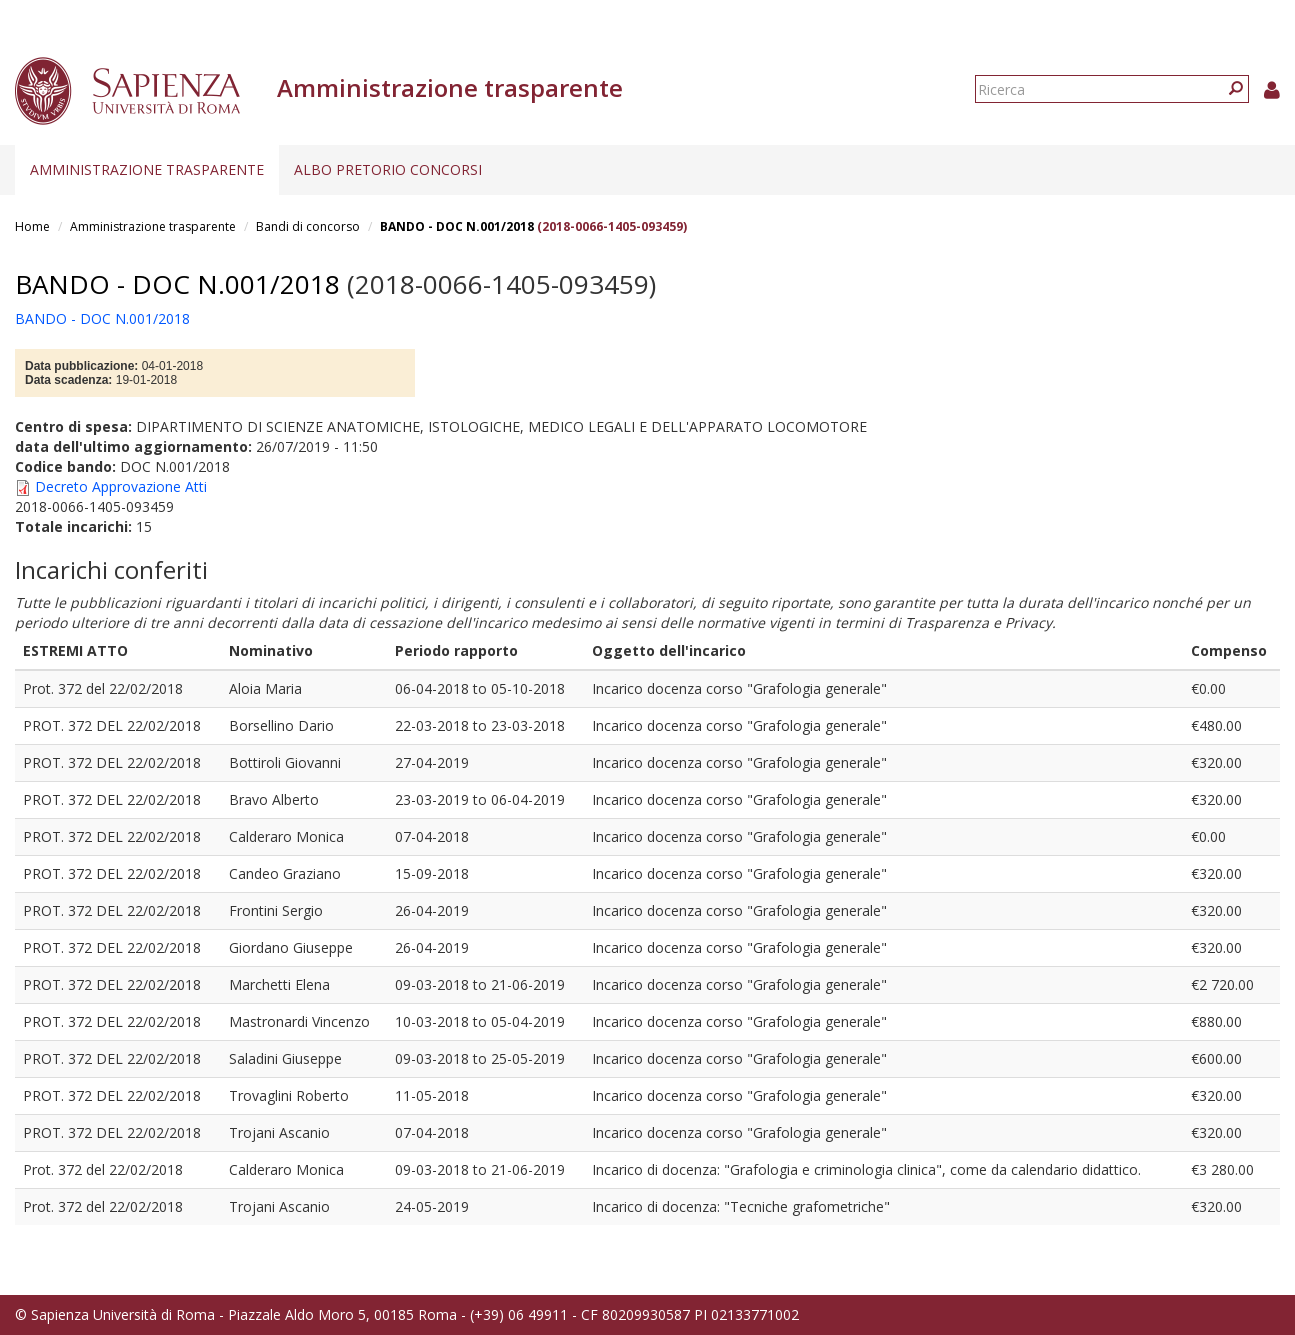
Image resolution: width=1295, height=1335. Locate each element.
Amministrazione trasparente (147, 169)
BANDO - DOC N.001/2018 (457, 226)
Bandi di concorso (308, 226)
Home (32, 226)
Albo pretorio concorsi (388, 169)
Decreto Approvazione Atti (121, 486)
